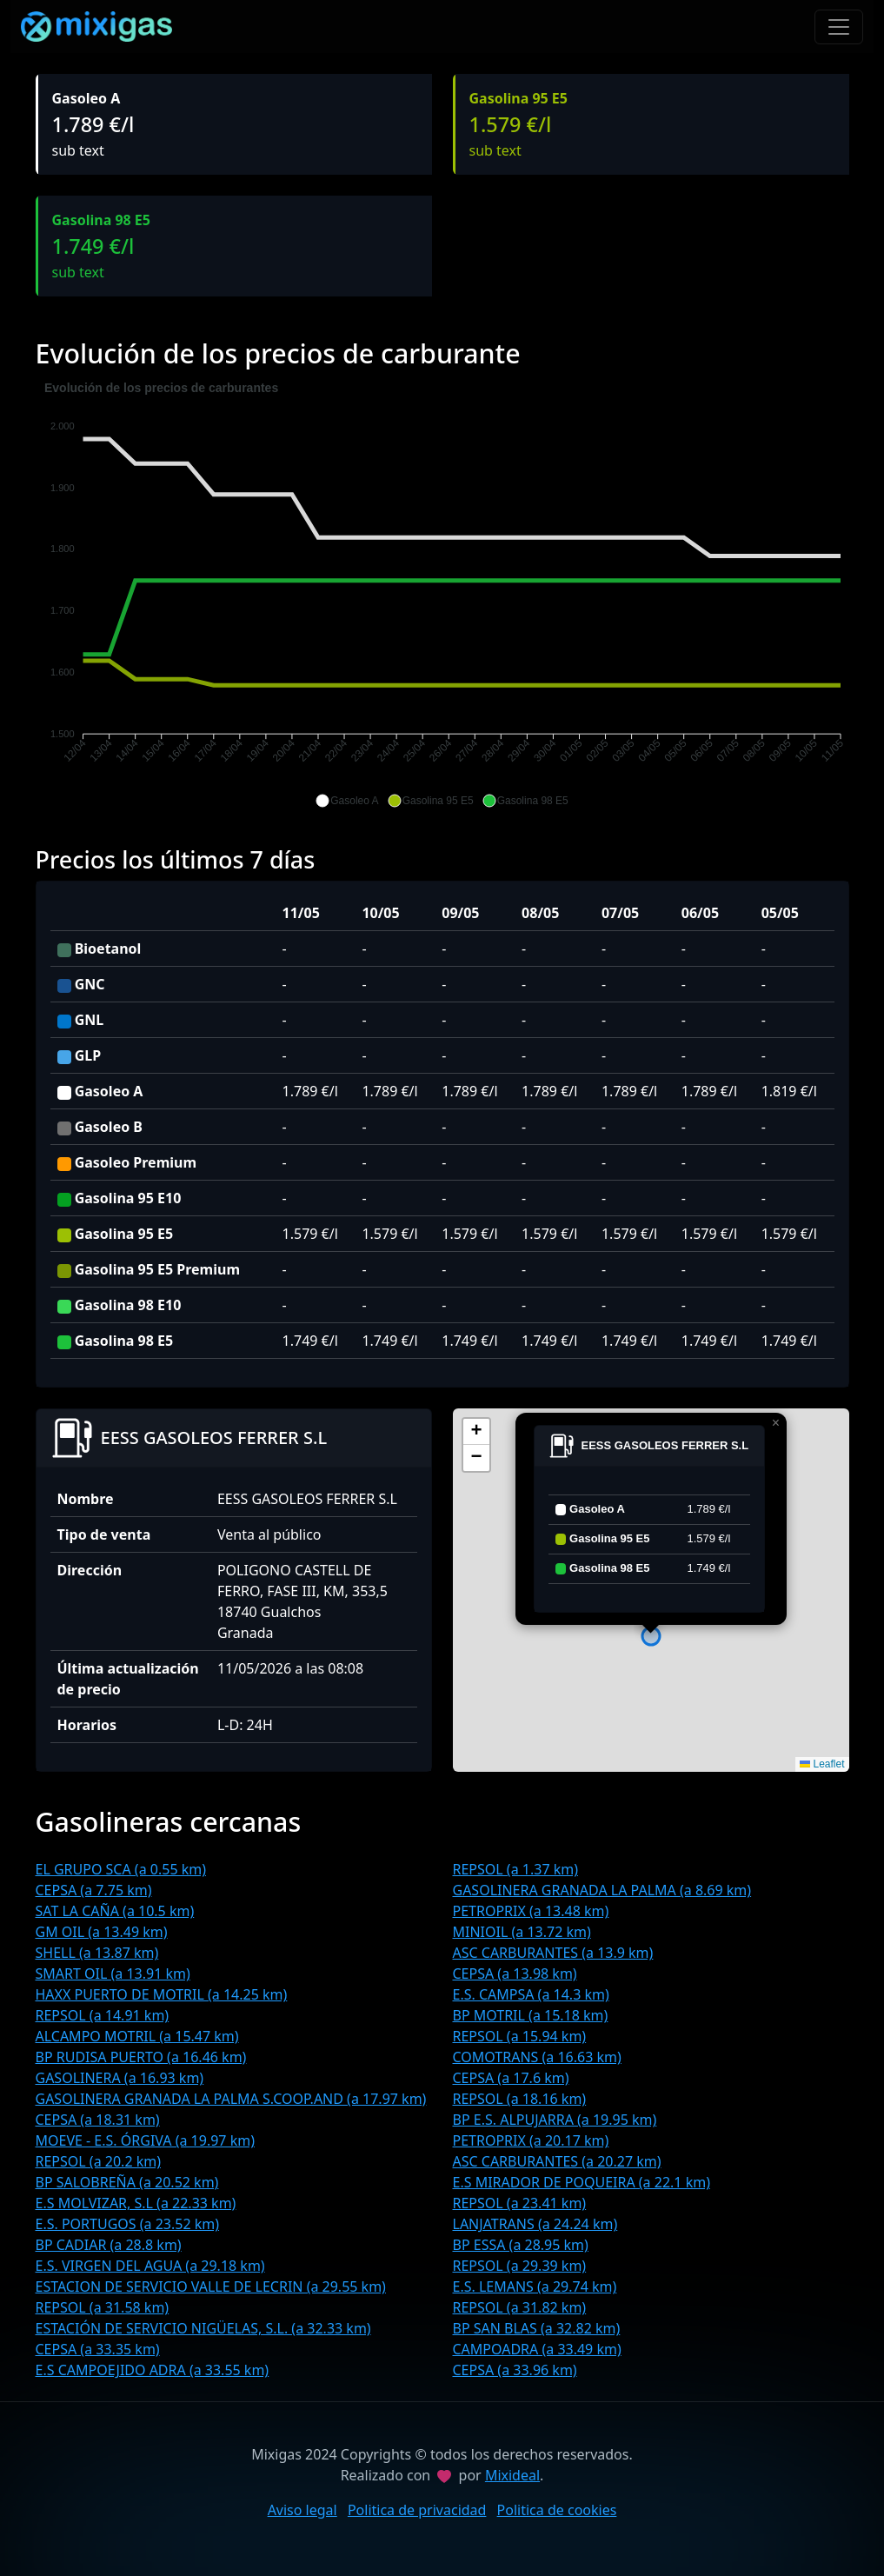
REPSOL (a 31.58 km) (102, 2307)
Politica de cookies (557, 2509)
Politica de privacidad (417, 2509)
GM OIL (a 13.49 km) (102, 1931)
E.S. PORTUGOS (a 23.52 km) (128, 2223)
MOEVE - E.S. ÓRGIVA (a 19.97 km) (145, 2140)
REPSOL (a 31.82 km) (520, 2307)
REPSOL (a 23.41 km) (520, 2203)
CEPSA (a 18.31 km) (98, 2119)
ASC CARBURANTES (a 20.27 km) (557, 2161)
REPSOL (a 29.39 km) (520, 2265)
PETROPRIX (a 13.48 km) (531, 1910)
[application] (442, 594)
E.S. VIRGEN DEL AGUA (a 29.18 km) (150, 2265)
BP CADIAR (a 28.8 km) (109, 2244)
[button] (347, 801)
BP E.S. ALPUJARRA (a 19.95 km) (555, 2119)
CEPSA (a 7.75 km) (94, 1890)
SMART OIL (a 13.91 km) (113, 1973)
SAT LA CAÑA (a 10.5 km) (115, 1910)
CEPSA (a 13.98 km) (515, 1973)
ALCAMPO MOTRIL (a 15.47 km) (137, 2036)
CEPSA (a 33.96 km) (515, 2370)
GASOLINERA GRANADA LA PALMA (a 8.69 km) (602, 1890)
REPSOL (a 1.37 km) (516, 1869)
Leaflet (822, 1764)
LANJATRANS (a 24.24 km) (535, 2223)
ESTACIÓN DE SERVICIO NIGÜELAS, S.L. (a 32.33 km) (203, 2328)
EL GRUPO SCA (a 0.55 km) (121, 1869)
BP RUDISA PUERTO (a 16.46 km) (141, 2057)
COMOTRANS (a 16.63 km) (537, 2057)
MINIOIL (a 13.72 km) (522, 1931)
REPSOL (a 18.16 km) (520, 2098)
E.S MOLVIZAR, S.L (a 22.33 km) (136, 2203)
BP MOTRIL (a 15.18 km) (530, 2015)
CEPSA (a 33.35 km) (98, 2349)
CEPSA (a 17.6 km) (511, 2077)
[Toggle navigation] (838, 27)
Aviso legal (302, 2509)
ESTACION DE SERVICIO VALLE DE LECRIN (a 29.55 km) (211, 2286)
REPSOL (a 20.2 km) (99, 2161)
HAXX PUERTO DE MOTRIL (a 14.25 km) (162, 1994)
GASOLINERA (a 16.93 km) (120, 2077)
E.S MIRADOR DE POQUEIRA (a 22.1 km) (581, 2182)
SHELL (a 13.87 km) (97, 1952)
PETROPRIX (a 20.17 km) (531, 2140)
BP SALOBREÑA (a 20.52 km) (127, 2182)
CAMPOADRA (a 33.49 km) (537, 2349)
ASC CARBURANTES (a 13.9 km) (553, 1952)
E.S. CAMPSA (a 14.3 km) (531, 1994)
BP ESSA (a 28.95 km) (520, 2244)
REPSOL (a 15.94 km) (520, 2036)
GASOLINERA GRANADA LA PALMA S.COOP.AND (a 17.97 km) (231, 2098)
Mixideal (512, 2475)
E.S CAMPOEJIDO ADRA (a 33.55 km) (152, 2370)
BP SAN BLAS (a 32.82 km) (537, 2328)
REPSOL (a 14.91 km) (102, 2015)
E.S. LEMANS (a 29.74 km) (535, 2286)
